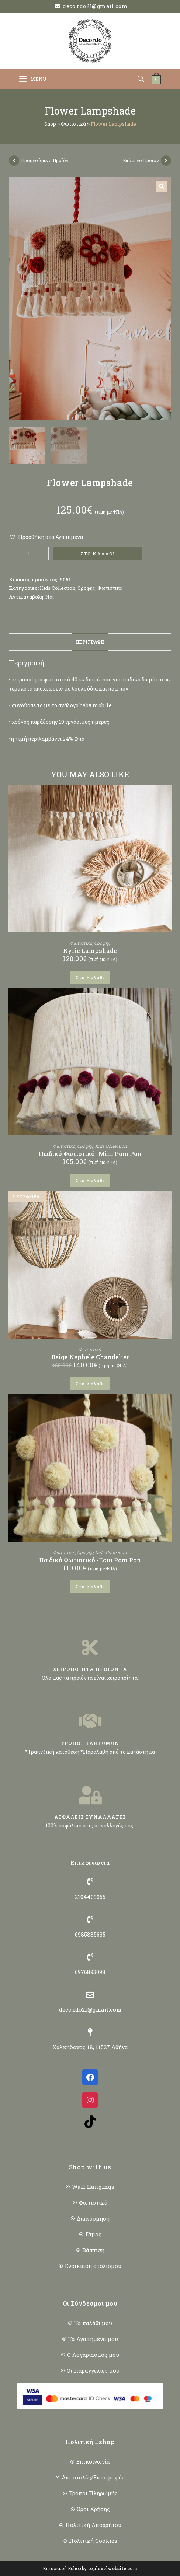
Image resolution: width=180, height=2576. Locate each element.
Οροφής (86, 588)
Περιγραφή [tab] (90, 642)
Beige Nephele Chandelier (90, 1357)
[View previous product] (14, 160)
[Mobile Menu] (33, 79)
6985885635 (90, 1934)
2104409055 (90, 1896)
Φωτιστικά (73, 123)
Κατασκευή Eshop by (90, 2568)
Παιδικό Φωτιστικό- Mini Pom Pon (90, 1153)
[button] (161, 186)
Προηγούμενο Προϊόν (45, 160)
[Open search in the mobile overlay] (144, 79)
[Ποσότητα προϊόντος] (28, 553)
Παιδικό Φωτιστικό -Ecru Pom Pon (90, 1560)
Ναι (49, 596)
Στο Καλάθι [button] (90, 977)
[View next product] (166, 160)
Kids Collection (57, 588)
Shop (50, 123)
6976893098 (90, 1972)
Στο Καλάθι (97, 554)
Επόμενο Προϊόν (141, 160)
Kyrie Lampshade (90, 950)
